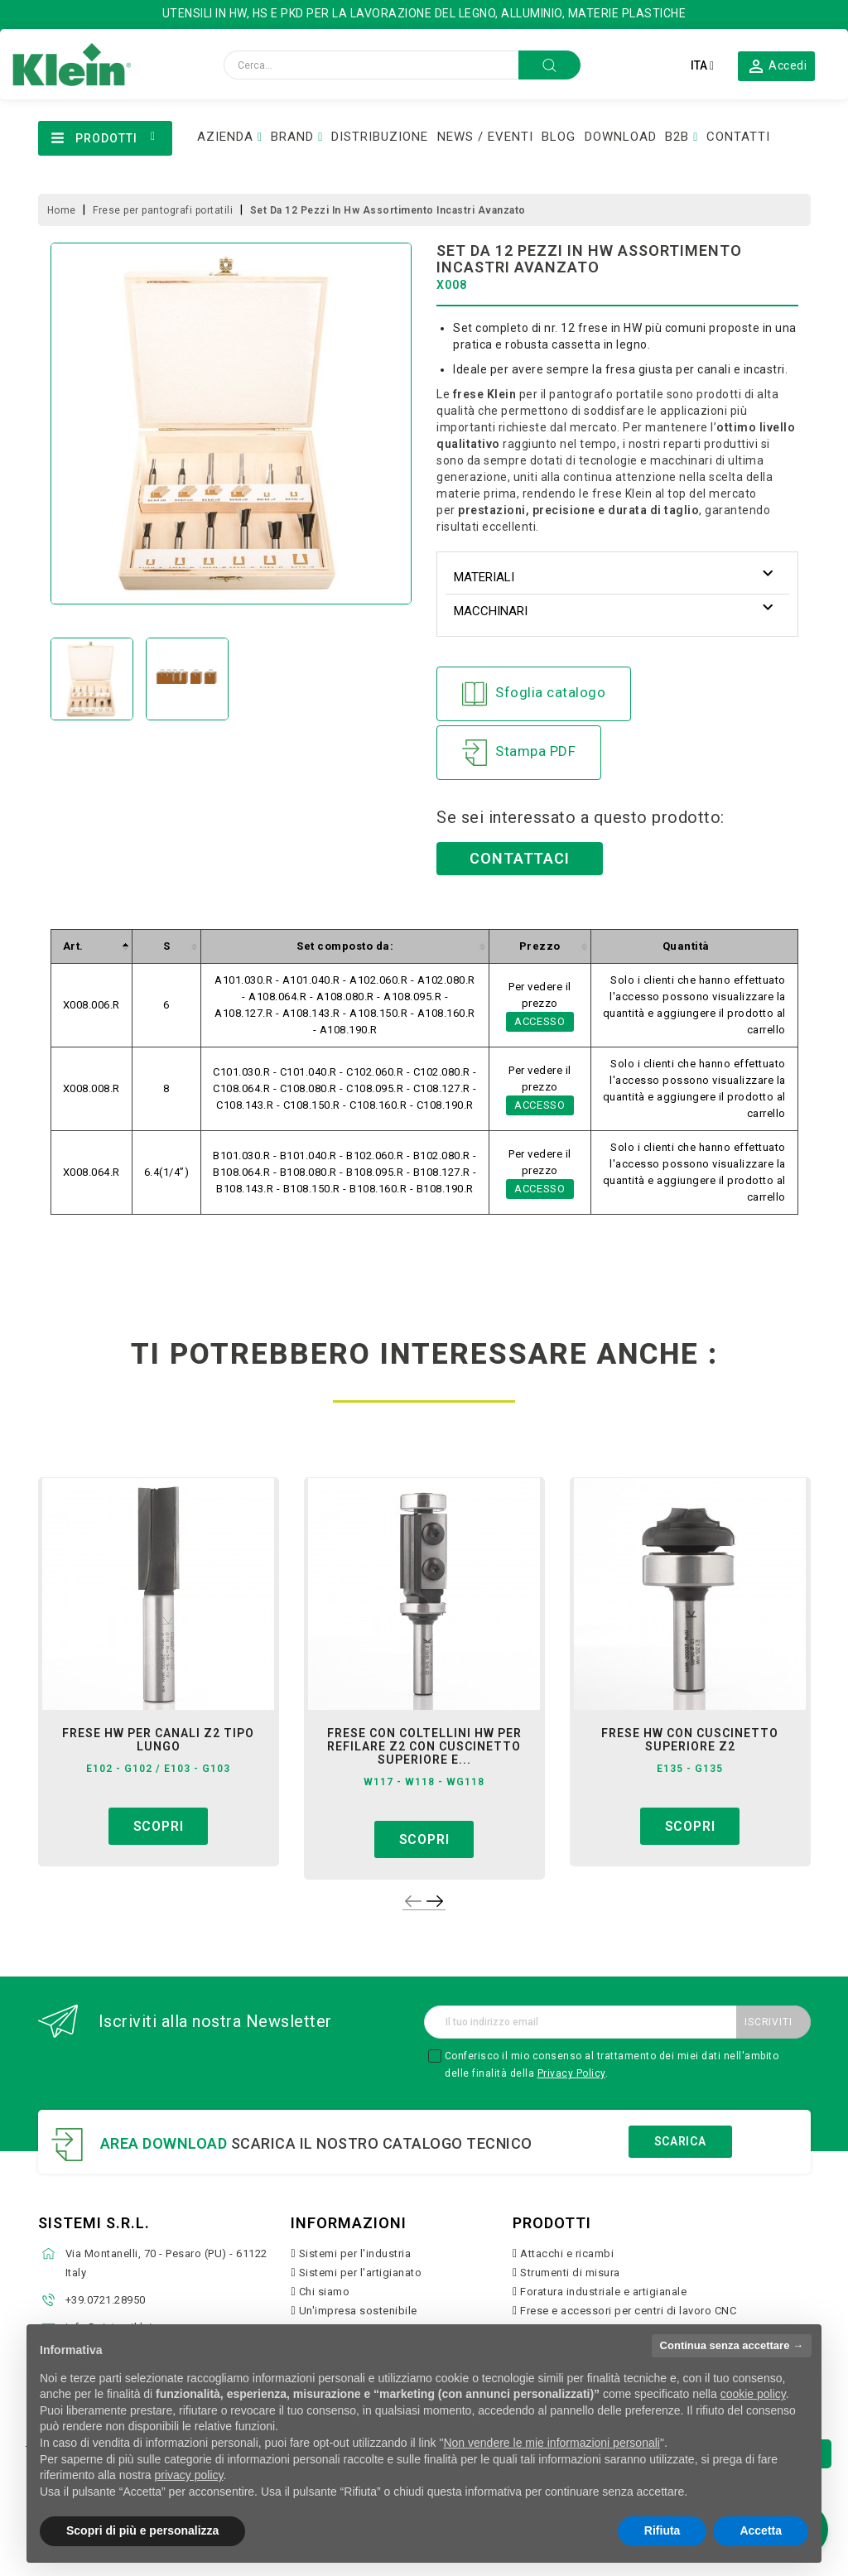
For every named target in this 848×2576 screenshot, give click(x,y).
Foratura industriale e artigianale (603, 2291)
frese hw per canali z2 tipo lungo (158, 1739)
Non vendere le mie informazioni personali (551, 2442)
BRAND (292, 136)
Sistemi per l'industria (355, 2253)
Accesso (540, 1021)
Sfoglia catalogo (533, 693)
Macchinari (491, 611)
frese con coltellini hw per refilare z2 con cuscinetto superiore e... (424, 1746)
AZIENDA (225, 136)
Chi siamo (324, 2291)
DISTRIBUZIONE (379, 136)
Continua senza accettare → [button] (731, 2345)
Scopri (158, 1826)
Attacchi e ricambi (567, 2253)
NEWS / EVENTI (485, 136)
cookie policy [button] (753, 2393)
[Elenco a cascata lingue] (702, 65)
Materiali (484, 577)
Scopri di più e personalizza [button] (142, 2530)
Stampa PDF (519, 752)
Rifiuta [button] (662, 2530)
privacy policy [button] (189, 2475)
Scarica (680, 2141)
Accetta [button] (761, 2530)
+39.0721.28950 (105, 2300)
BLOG (559, 136)
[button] (776, 65)
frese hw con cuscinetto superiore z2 (689, 1739)
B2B (677, 136)
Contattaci (520, 858)
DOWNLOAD (621, 136)
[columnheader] (91, 947)
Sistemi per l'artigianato (360, 2272)
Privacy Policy (571, 2073)
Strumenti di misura (570, 2272)
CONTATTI (738, 136)
